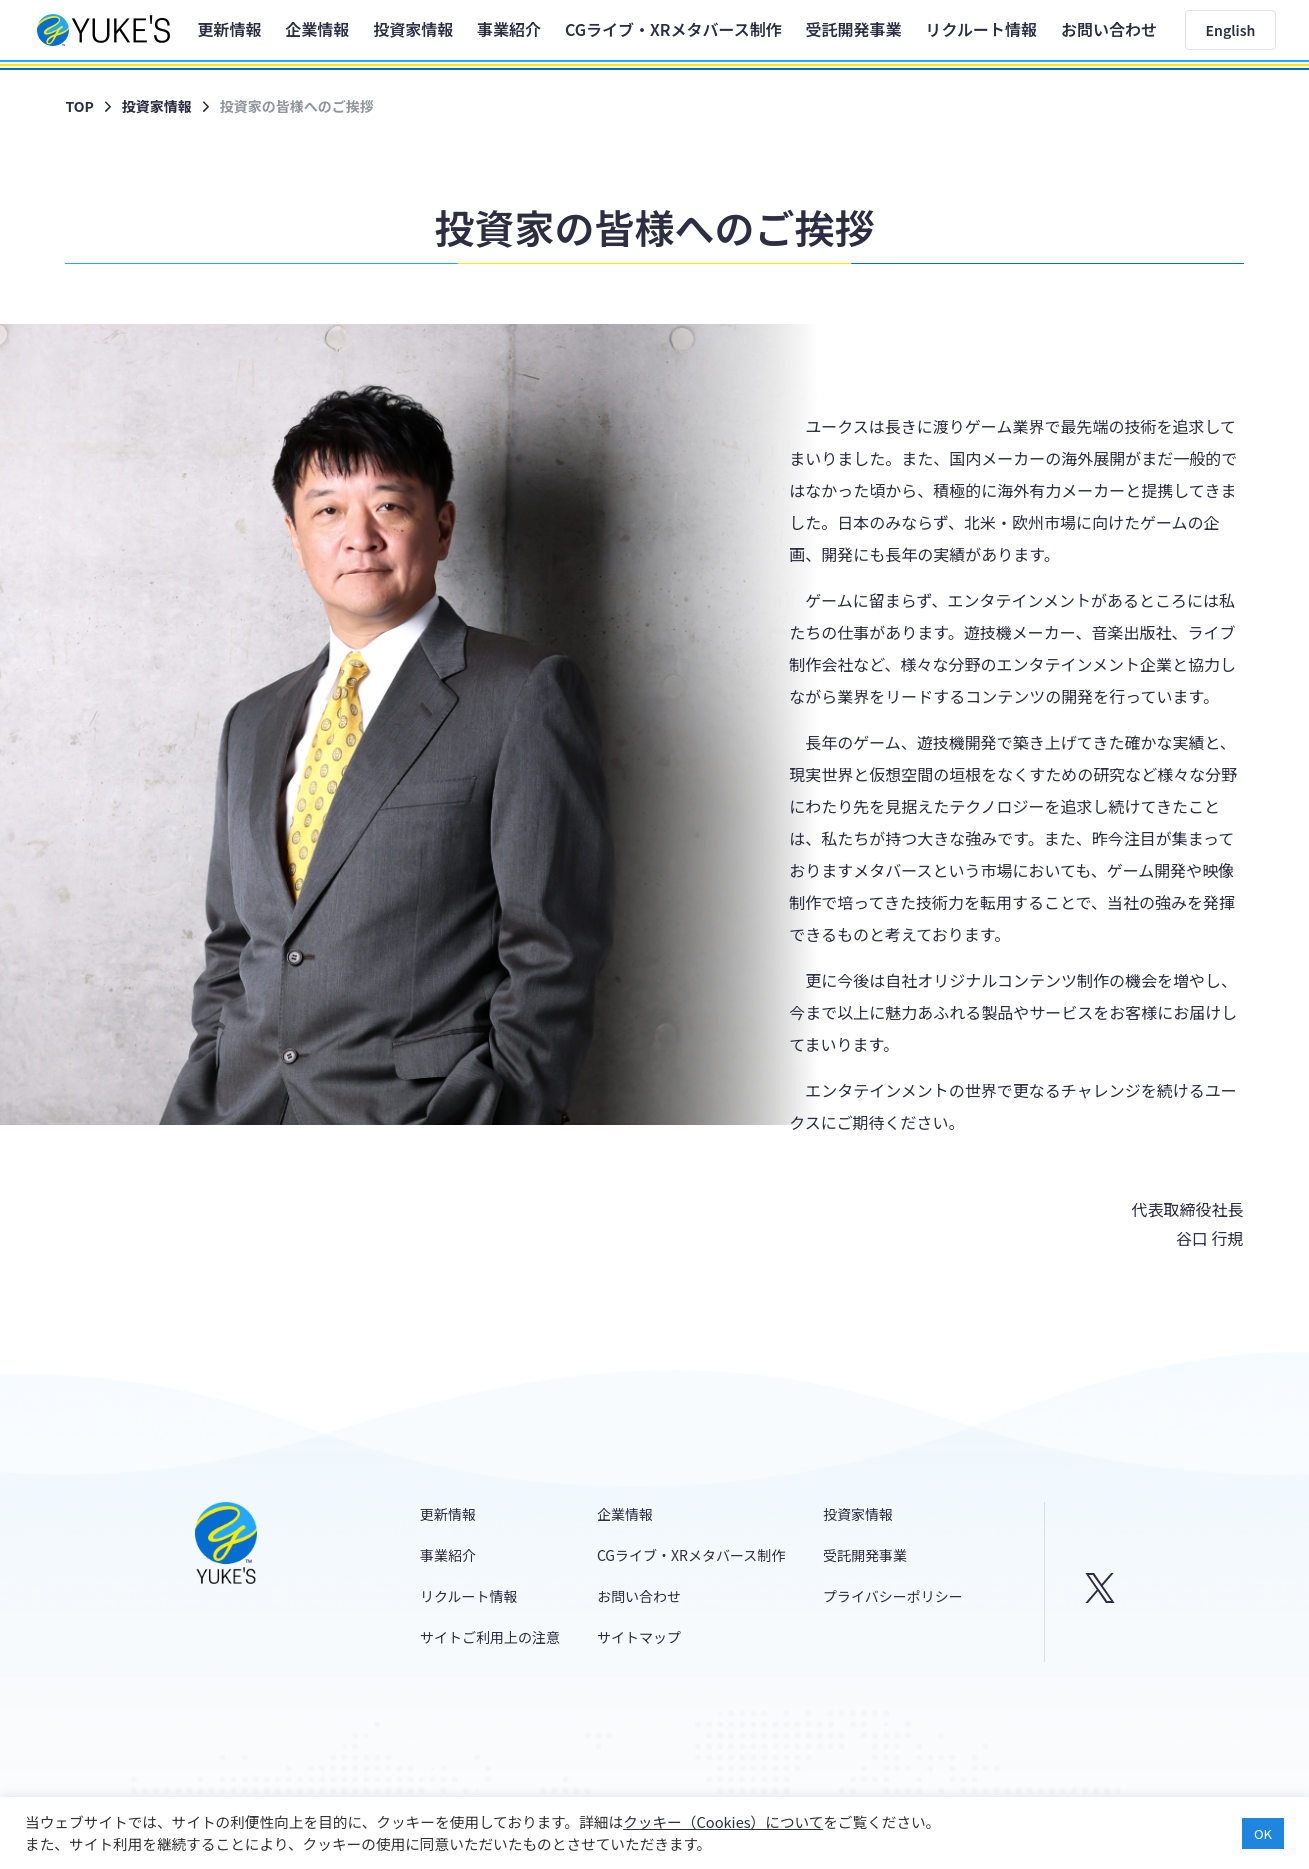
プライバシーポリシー (893, 1596)
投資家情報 (413, 29)
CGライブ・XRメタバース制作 (673, 29)
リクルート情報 (981, 29)
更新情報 (229, 29)
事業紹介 (509, 29)
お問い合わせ (1109, 29)
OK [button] (1263, 1833)
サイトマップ (639, 1637)
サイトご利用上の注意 (490, 1637)
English (1231, 30)
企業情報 (317, 29)
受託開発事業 (854, 29)
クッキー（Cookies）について (723, 1821)
